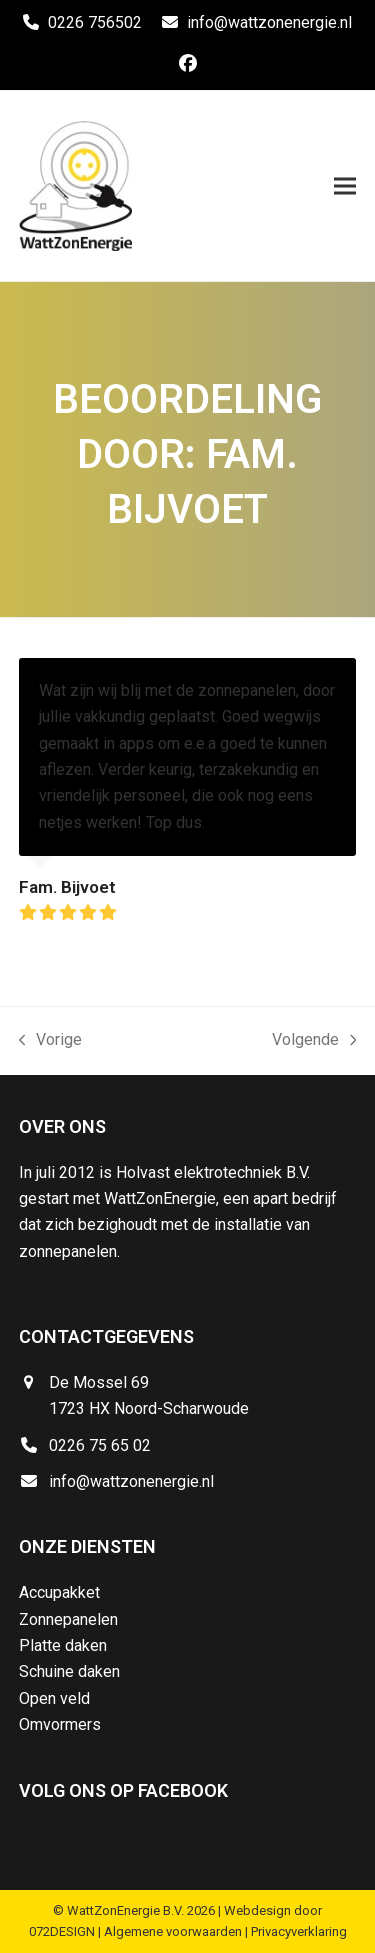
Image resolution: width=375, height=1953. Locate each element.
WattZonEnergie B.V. (125, 1910)
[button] (345, 185)
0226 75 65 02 (100, 1445)
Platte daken (63, 1645)
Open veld (54, 1698)
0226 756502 (95, 22)
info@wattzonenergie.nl (269, 22)
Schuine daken (69, 1671)
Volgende (314, 1041)
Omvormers (60, 1724)
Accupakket (59, 1592)
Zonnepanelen (68, 1619)
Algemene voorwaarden (173, 1931)
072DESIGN (62, 1931)
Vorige (51, 1041)
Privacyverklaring (299, 1931)
